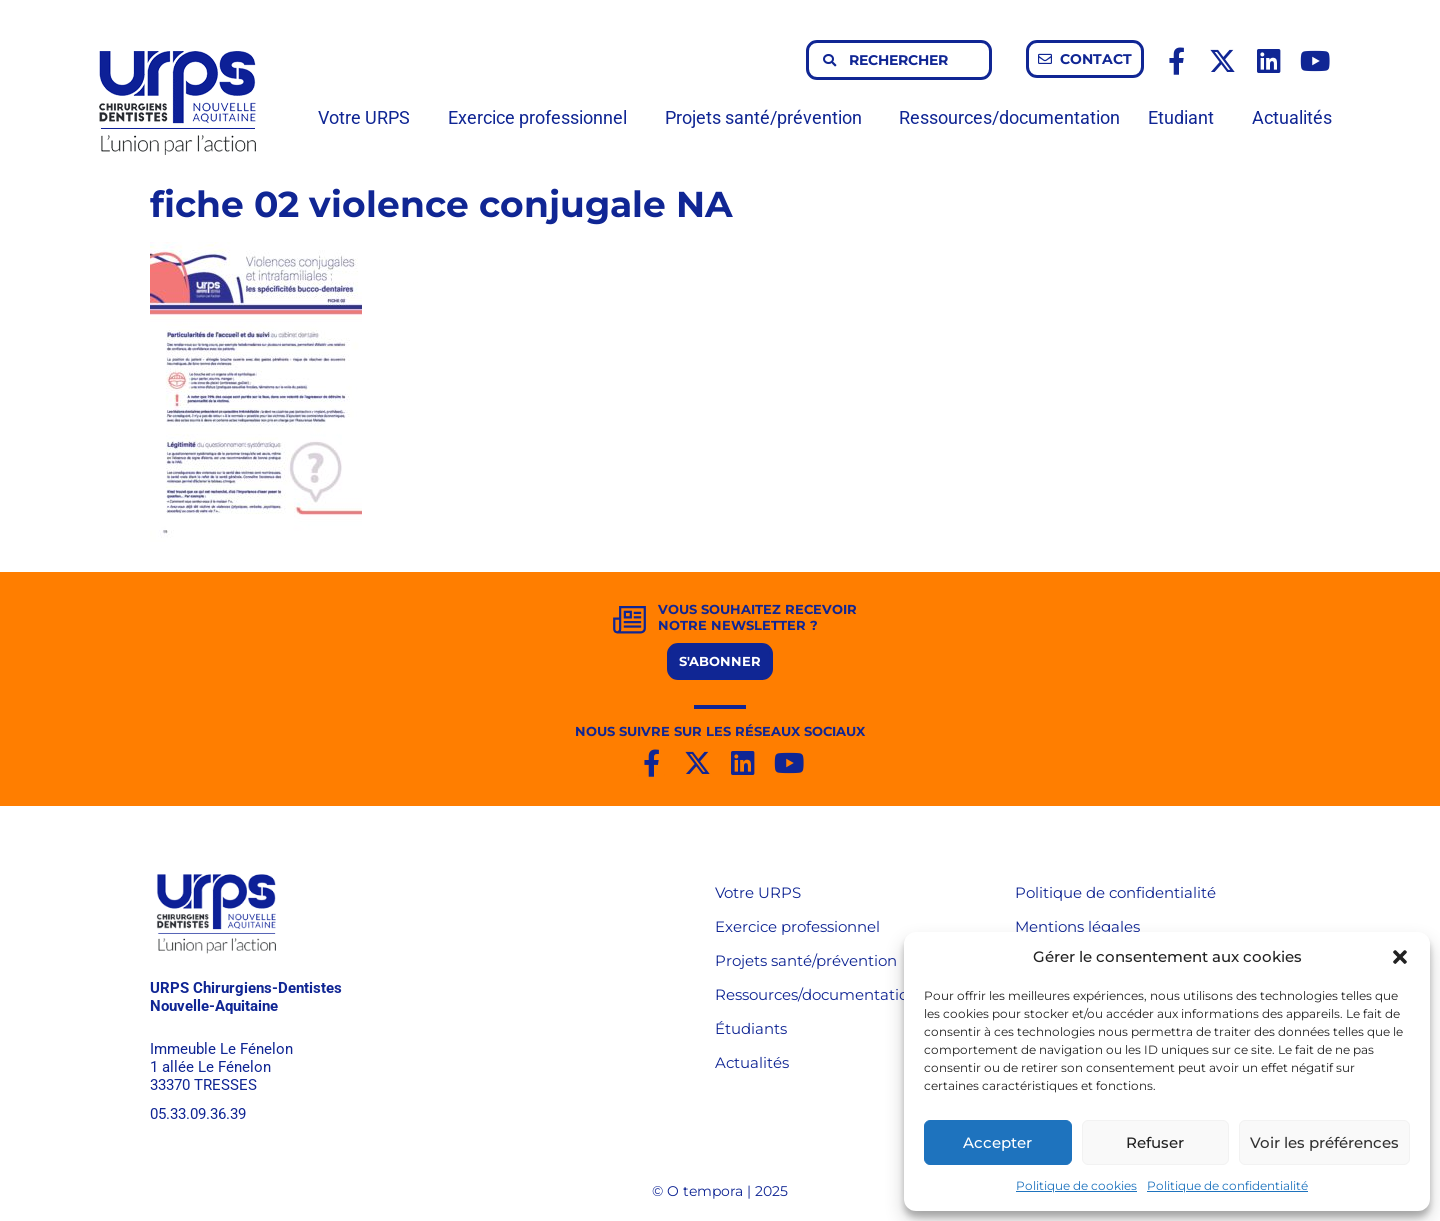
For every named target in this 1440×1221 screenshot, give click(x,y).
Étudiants (751, 1028)
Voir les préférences (1324, 1142)
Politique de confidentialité (1227, 1185)
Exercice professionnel (542, 117)
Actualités (1292, 117)
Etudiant (1186, 117)
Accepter (997, 1142)
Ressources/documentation (1009, 117)
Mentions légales (1077, 926)
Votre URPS (369, 117)
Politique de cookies (1076, 1185)
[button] (1400, 957)
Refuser (1155, 1142)
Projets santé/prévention (768, 117)
